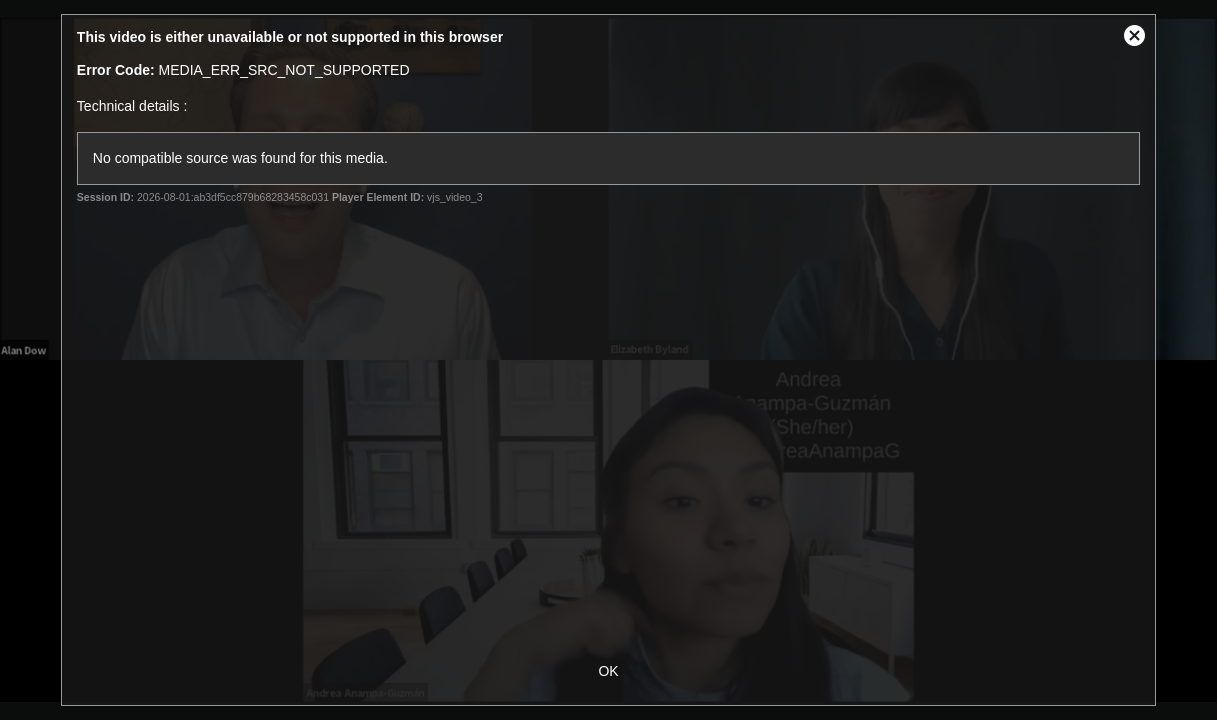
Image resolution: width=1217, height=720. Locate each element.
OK (608, 671)
